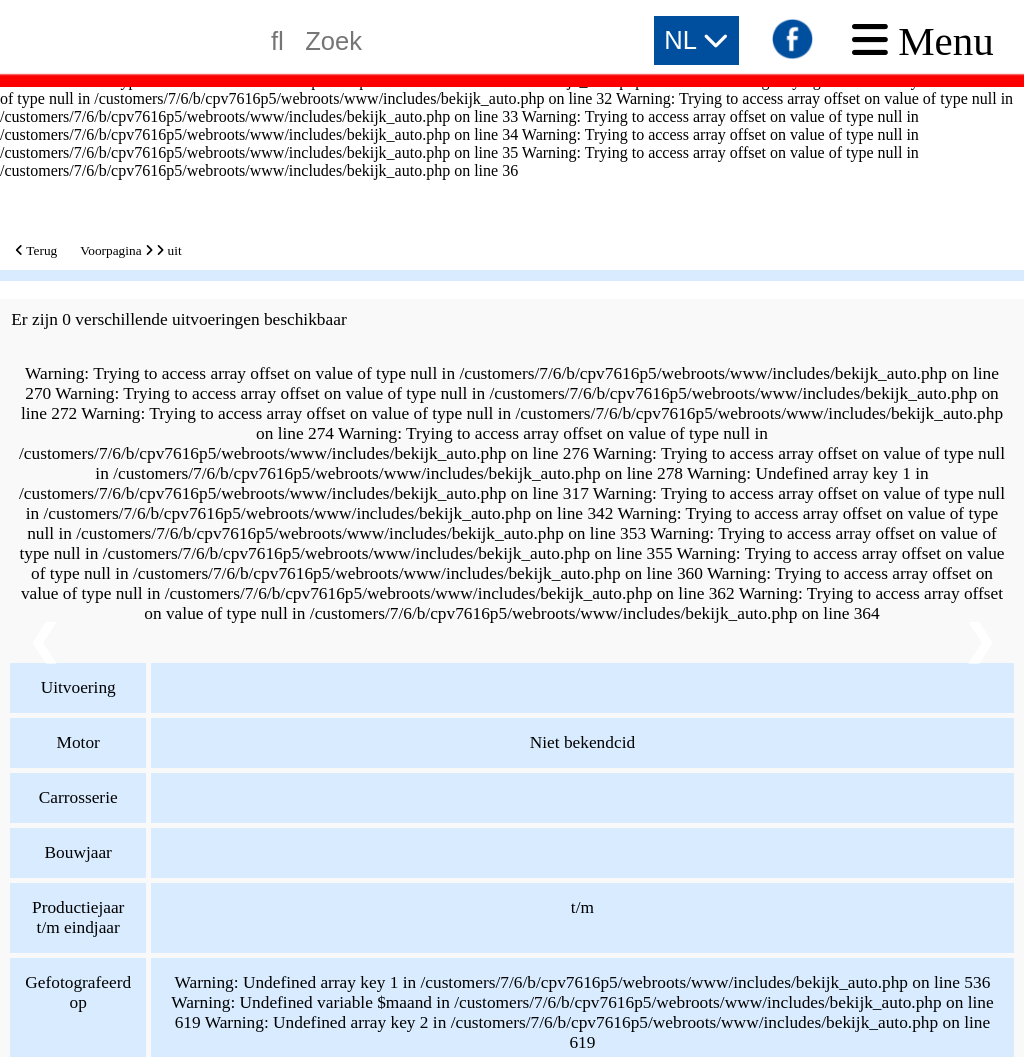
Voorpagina (110, 250)
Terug (36, 250)
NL (696, 40)
